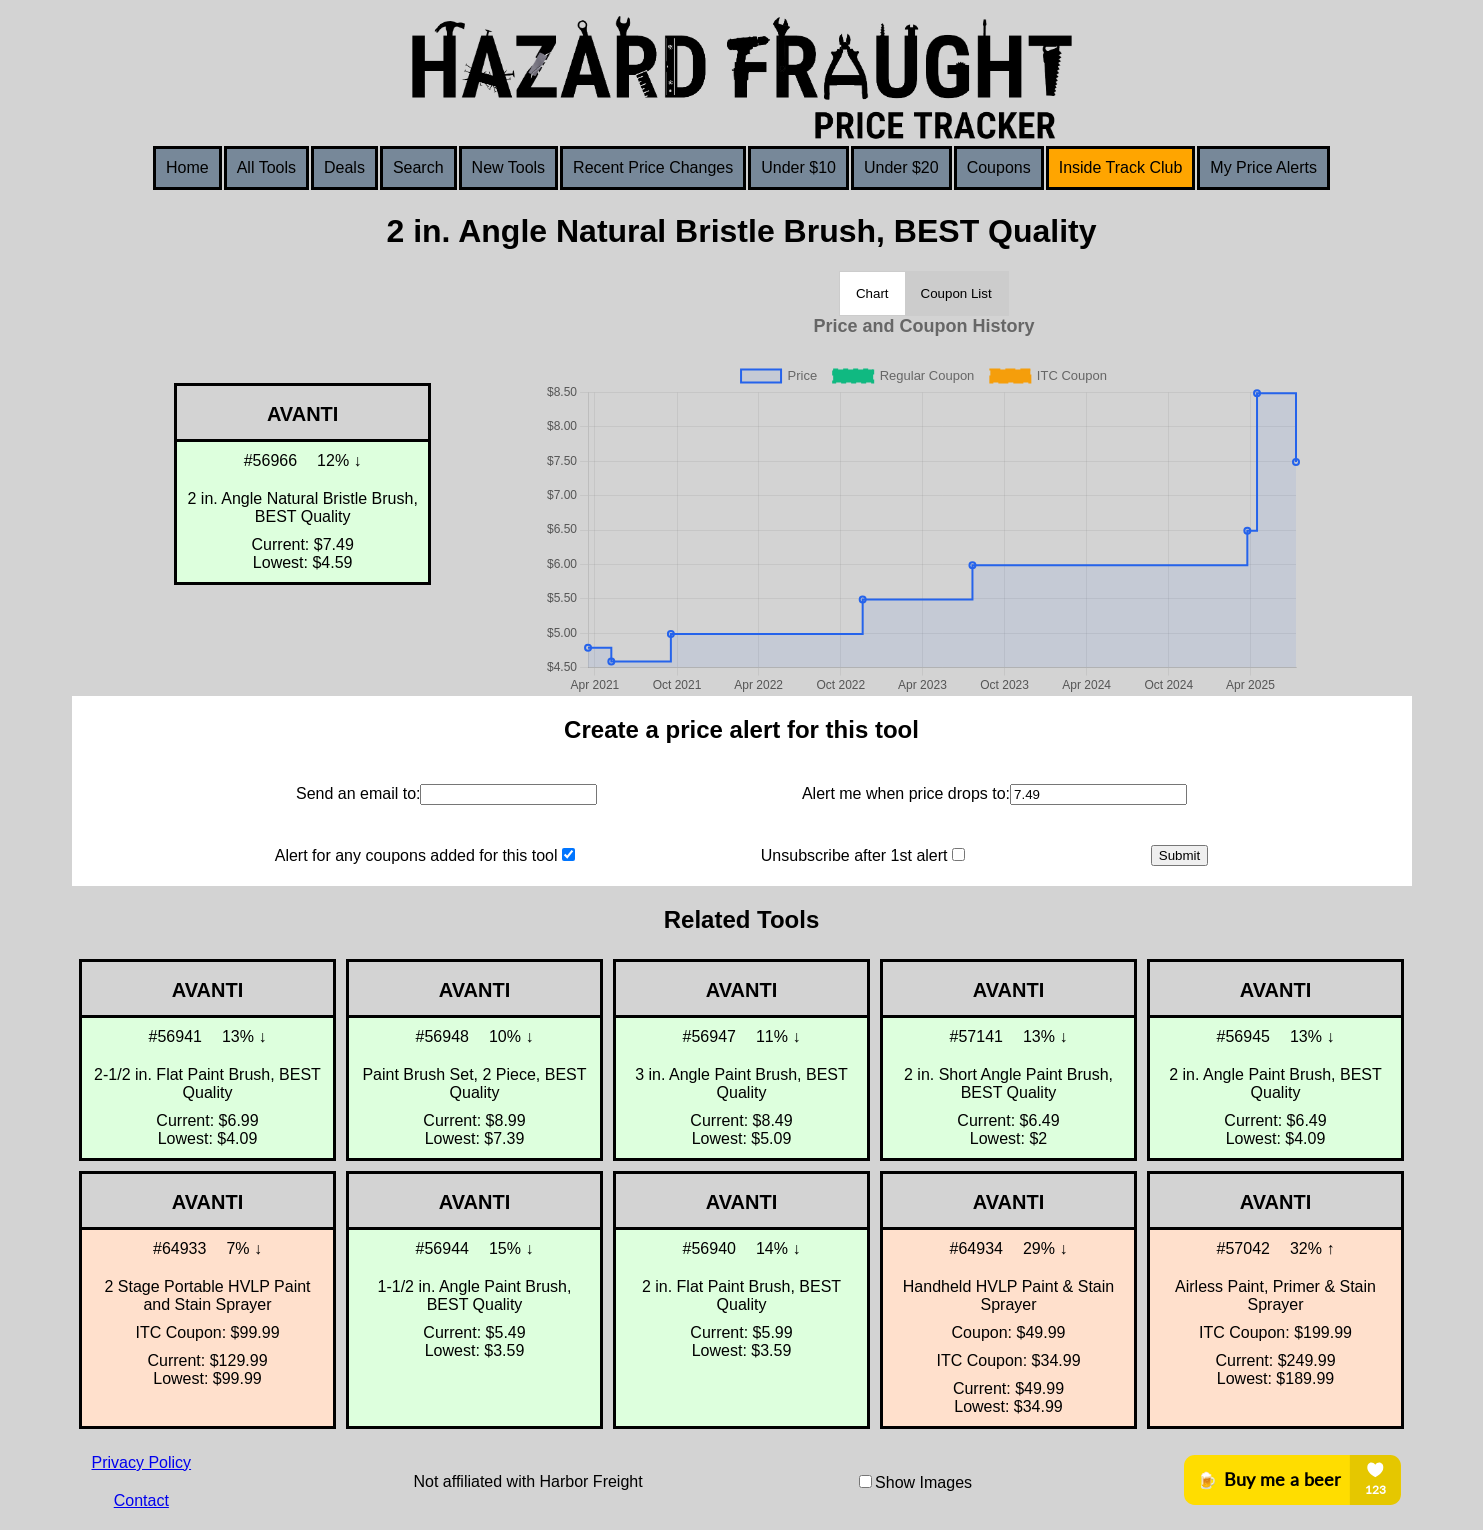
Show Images (923, 1482)
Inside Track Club (1121, 167)
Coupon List (956, 293)
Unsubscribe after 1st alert (854, 855)
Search (418, 167)
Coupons (999, 167)
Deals (344, 167)
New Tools (509, 167)
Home (187, 167)
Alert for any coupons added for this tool (416, 855)
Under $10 (798, 167)
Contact (141, 1500)
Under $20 (901, 167)
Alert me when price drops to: (906, 793)
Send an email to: (358, 793)
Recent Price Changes (653, 167)
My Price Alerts (1263, 167)
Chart (872, 293)
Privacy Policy (142, 1462)
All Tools (266, 167)
